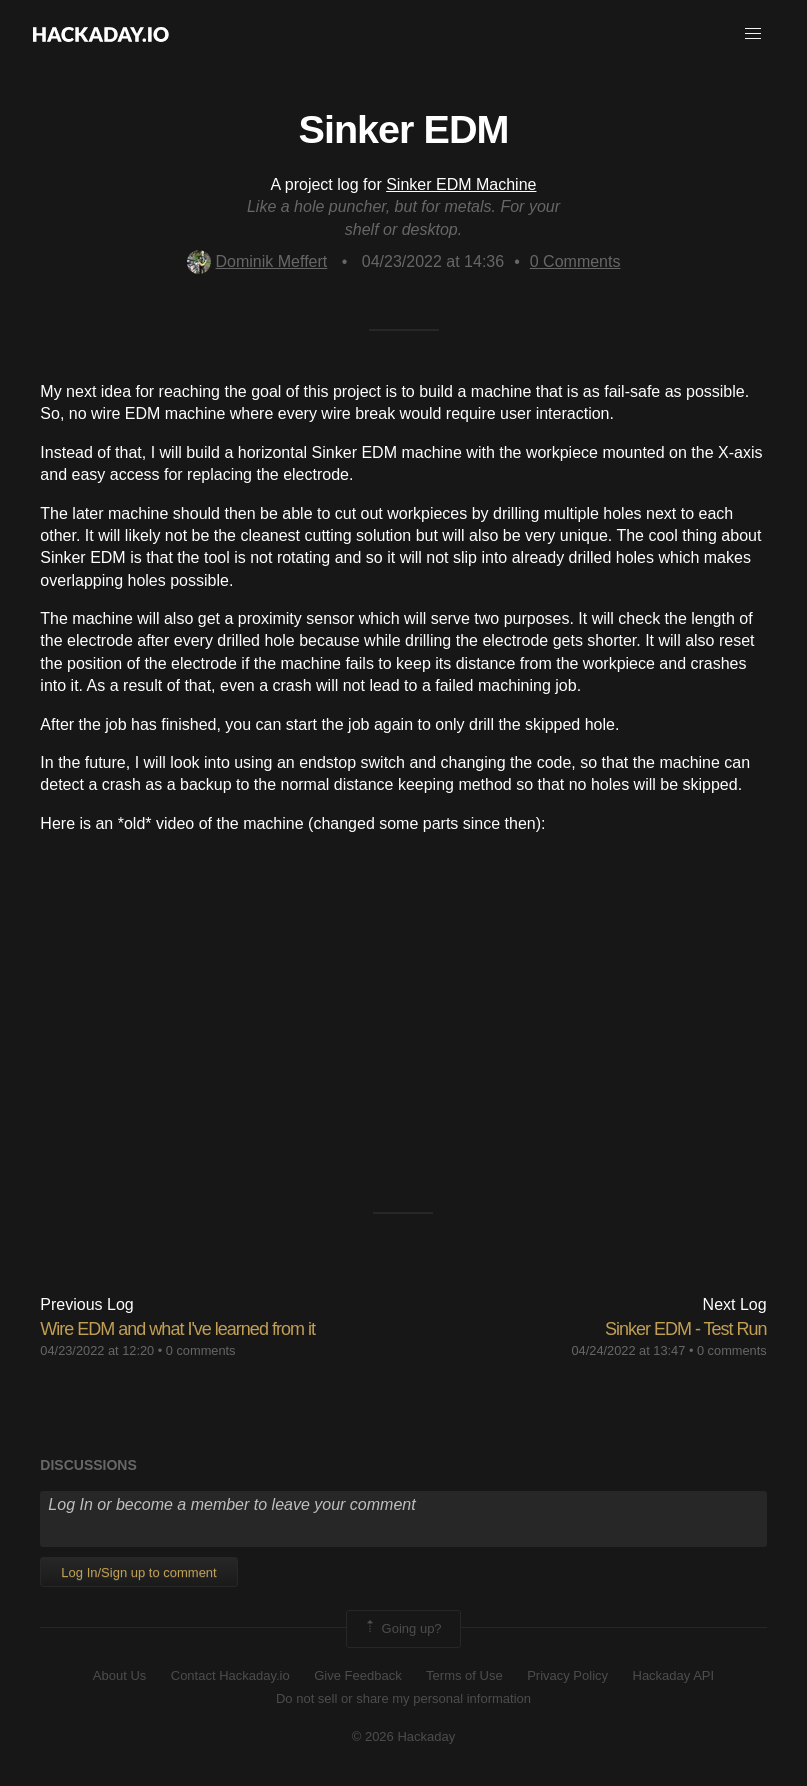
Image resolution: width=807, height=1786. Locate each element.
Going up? (402, 1629)
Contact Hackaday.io (230, 1675)
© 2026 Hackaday (404, 1736)
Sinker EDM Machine (461, 184)
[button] (753, 34)
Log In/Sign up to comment (138, 1572)
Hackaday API (674, 1675)
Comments (575, 261)
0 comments (201, 1350)
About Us (119, 1675)
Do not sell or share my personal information (403, 1698)
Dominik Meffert (257, 261)
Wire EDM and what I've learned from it (177, 1329)
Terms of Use (464, 1675)
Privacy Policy (567, 1675)
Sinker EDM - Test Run (686, 1329)
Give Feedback (357, 1675)
